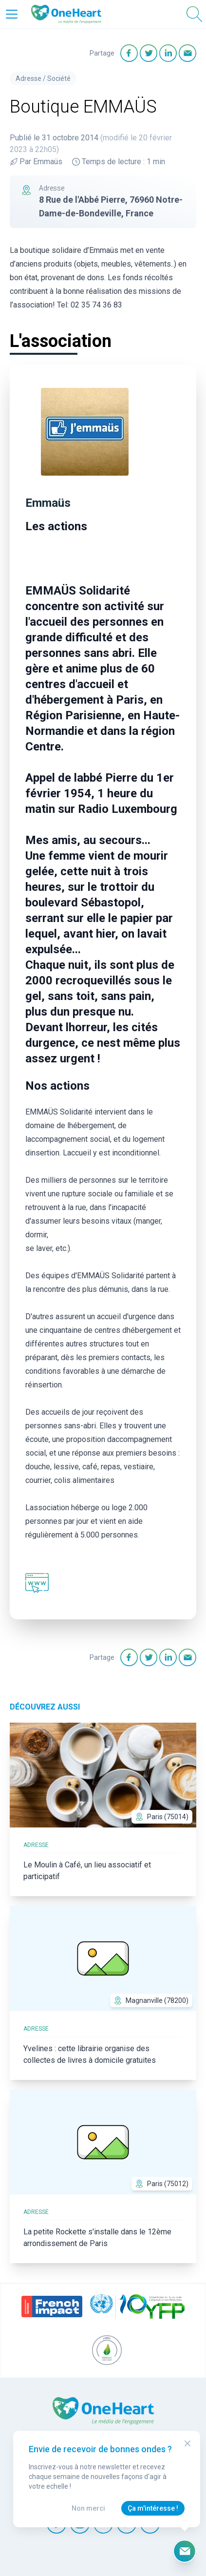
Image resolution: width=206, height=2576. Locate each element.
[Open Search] (194, 14)
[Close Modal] (187, 2443)
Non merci (88, 2508)
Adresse (28, 78)
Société (59, 78)
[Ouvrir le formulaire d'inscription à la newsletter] (184, 2551)
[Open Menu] (11, 14)
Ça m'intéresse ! (153, 2508)
